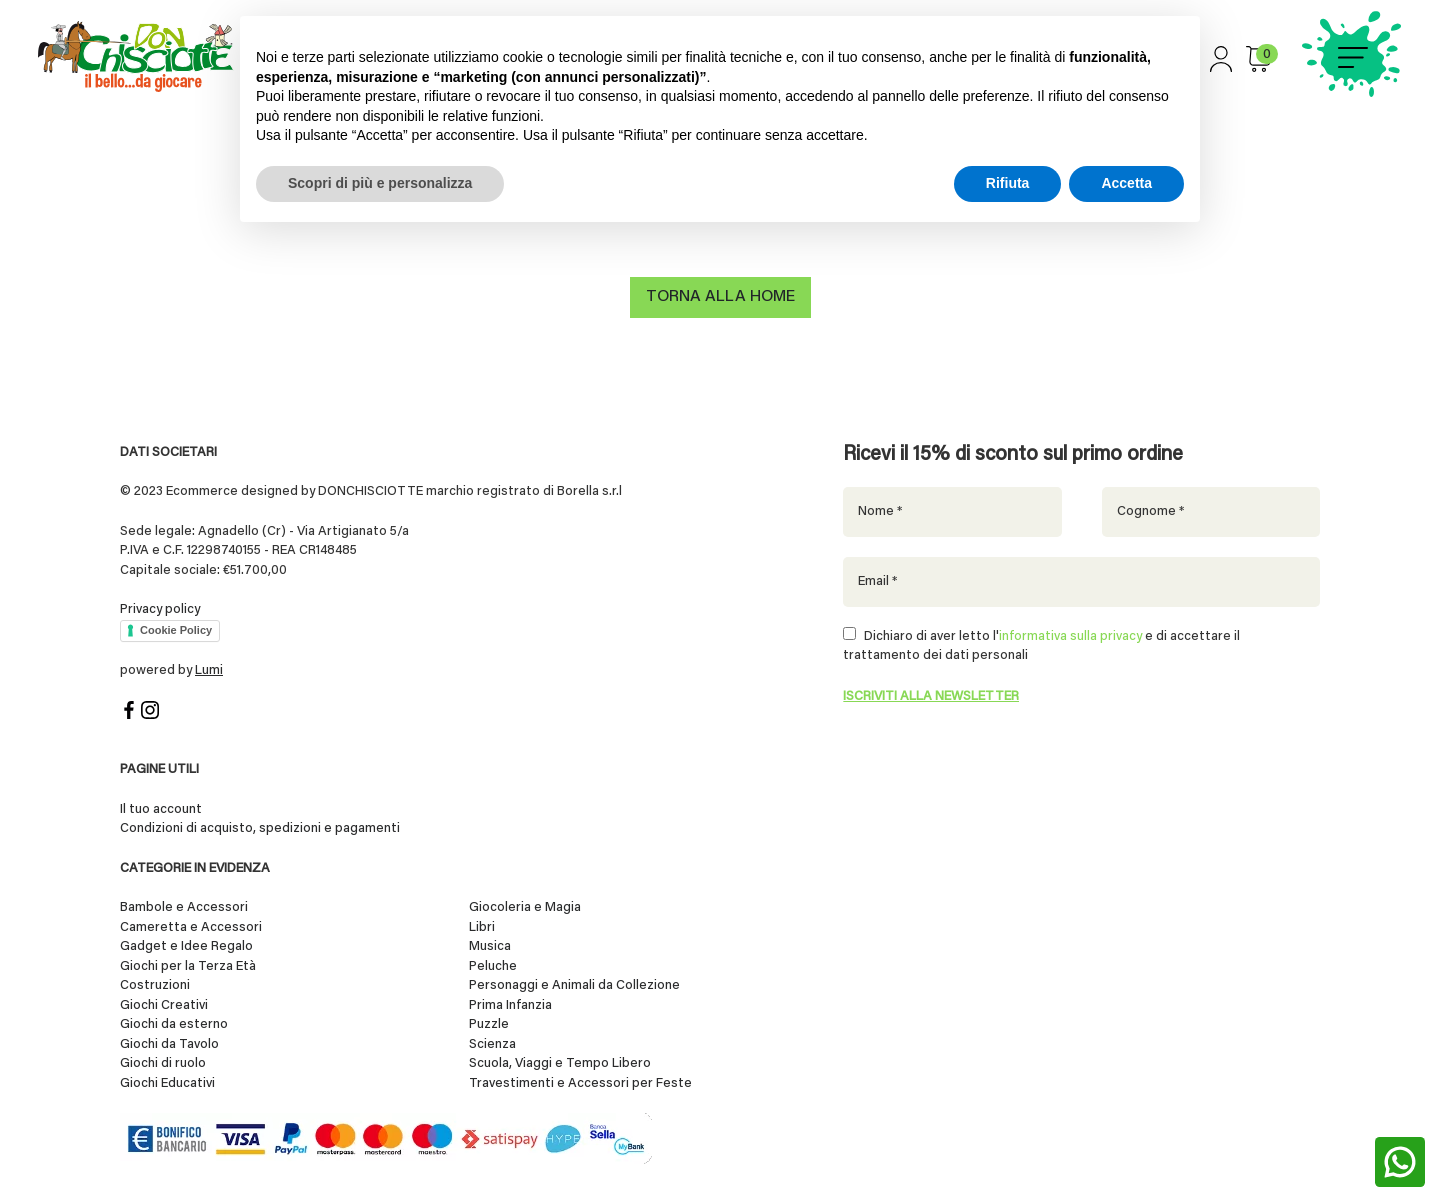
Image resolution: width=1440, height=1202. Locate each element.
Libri (482, 925)
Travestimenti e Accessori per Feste (580, 1081)
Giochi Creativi (164, 1003)
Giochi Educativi (167, 1081)
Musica (490, 944)
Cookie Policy (176, 628)
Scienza (492, 1042)
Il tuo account (161, 807)
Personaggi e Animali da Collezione (574, 983)
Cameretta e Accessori (191, 925)
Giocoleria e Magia (525, 905)
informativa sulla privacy (1070, 634)
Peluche (493, 964)
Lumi (209, 668)
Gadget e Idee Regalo (186, 944)
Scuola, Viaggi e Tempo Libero (560, 1061)
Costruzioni (155, 983)
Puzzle (489, 1022)
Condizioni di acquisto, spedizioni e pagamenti (260, 826)
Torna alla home (720, 300)
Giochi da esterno (174, 1022)
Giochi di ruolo (163, 1061)
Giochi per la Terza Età (188, 964)
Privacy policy (160, 607)
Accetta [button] (1126, 183)
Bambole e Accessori (184, 905)
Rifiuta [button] (1008, 183)
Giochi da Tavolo (169, 1042)
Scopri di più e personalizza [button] (380, 183)
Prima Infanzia (510, 1003)
